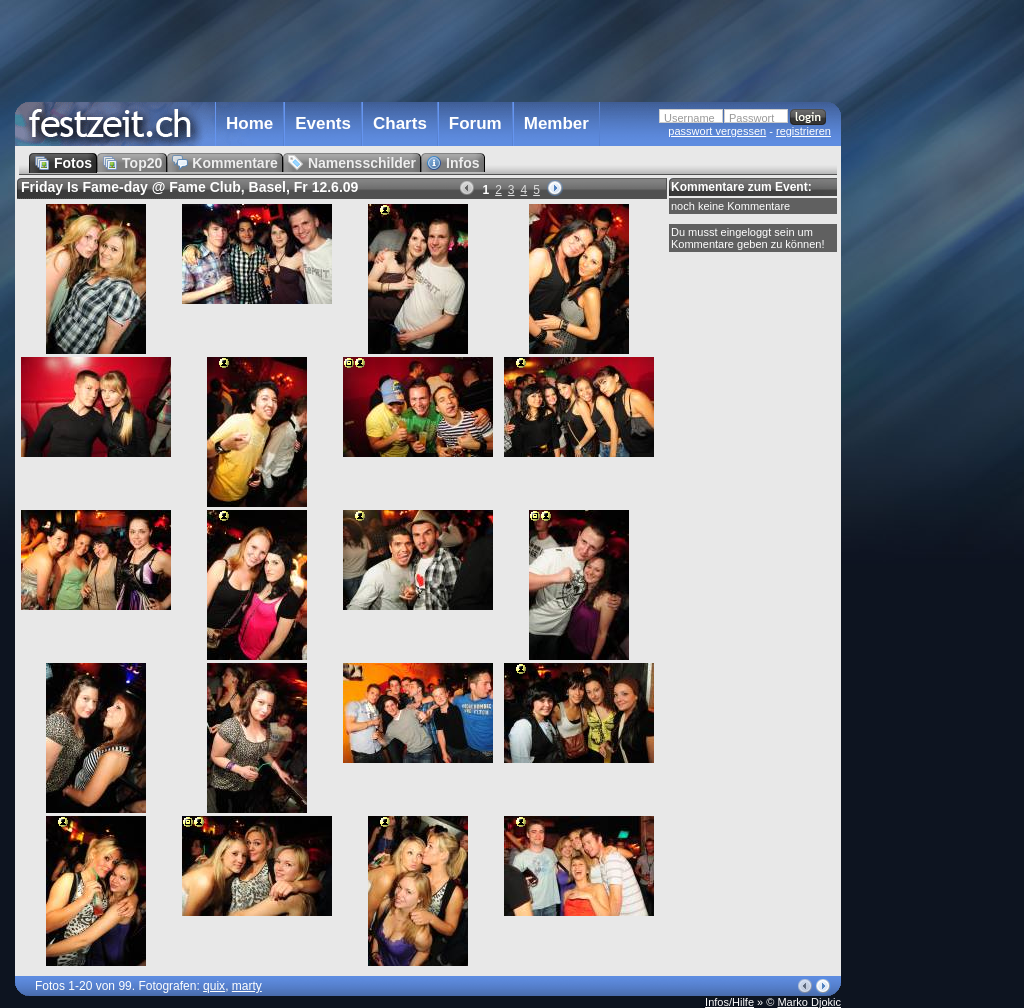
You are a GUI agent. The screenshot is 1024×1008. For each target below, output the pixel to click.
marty (247, 986)
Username (689, 118)
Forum (475, 123)
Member (556, 123)
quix (214, 986)
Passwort (751, 118)
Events (323, 123)
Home (249, 123)
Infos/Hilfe (729, 1002)
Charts (400, 123)
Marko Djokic (809, 1002)
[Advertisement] (929, 403)
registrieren (803, 131)
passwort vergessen (717, 131)
